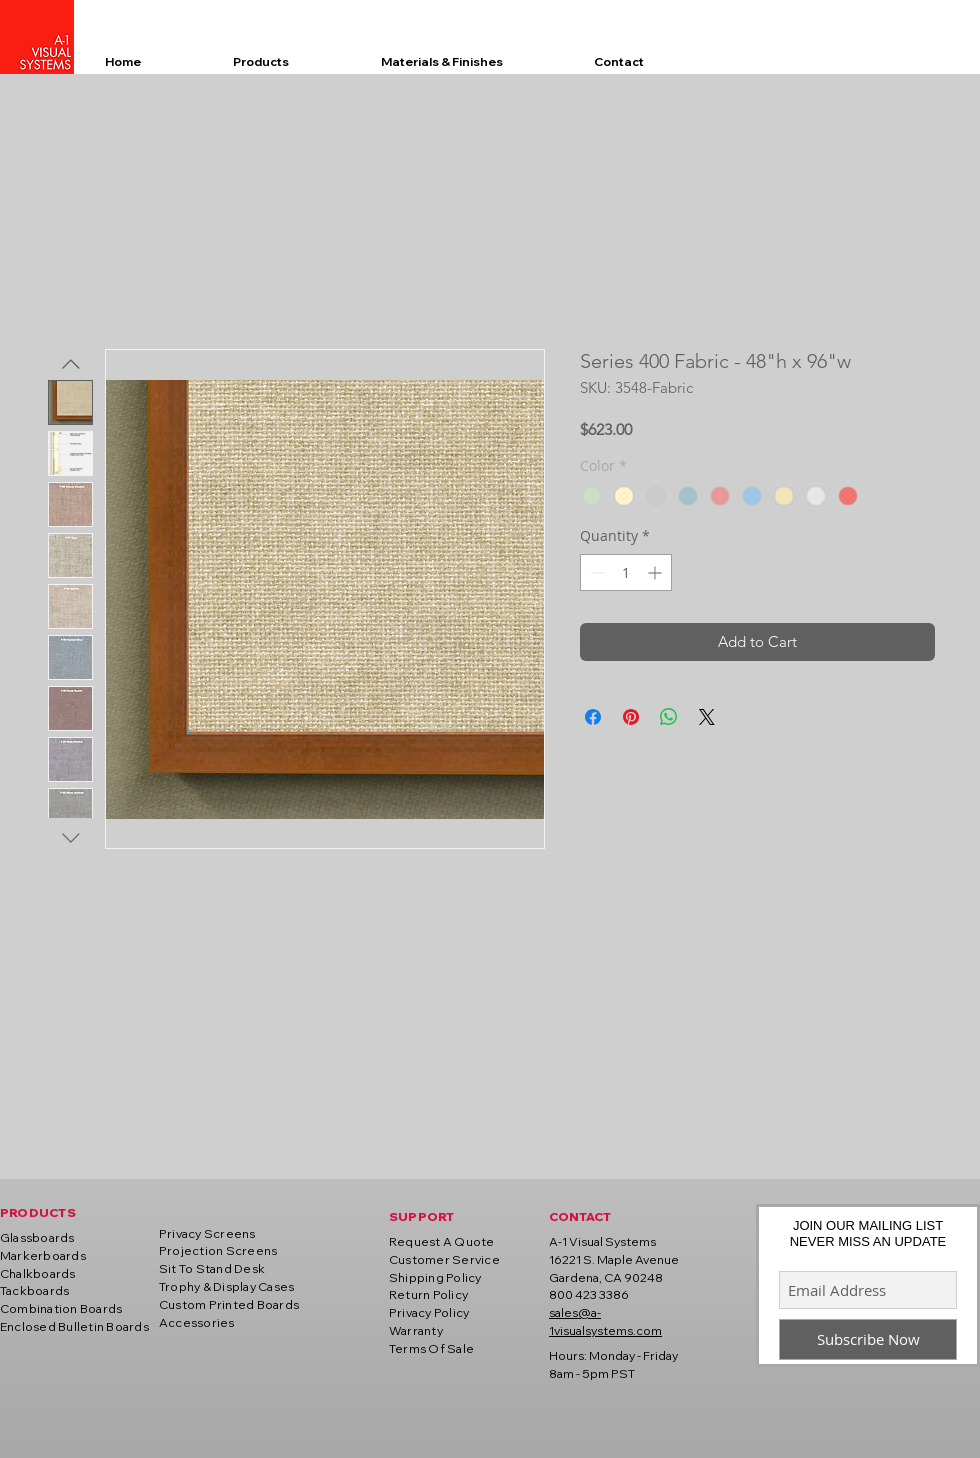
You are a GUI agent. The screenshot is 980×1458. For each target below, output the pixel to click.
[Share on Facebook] (593, 717)
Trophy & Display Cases (226, 1286)
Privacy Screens (207, 1233)
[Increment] (656, 572)
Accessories (197, 1322)
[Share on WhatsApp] (669, 717)
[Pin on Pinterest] (631, 717)
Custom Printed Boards (229, 1304)
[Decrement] (595, 572)
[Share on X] (707, 717)
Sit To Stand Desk (212, 1268)
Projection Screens (218, 1250)
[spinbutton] (626, 572)
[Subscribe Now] (868, 1339)
